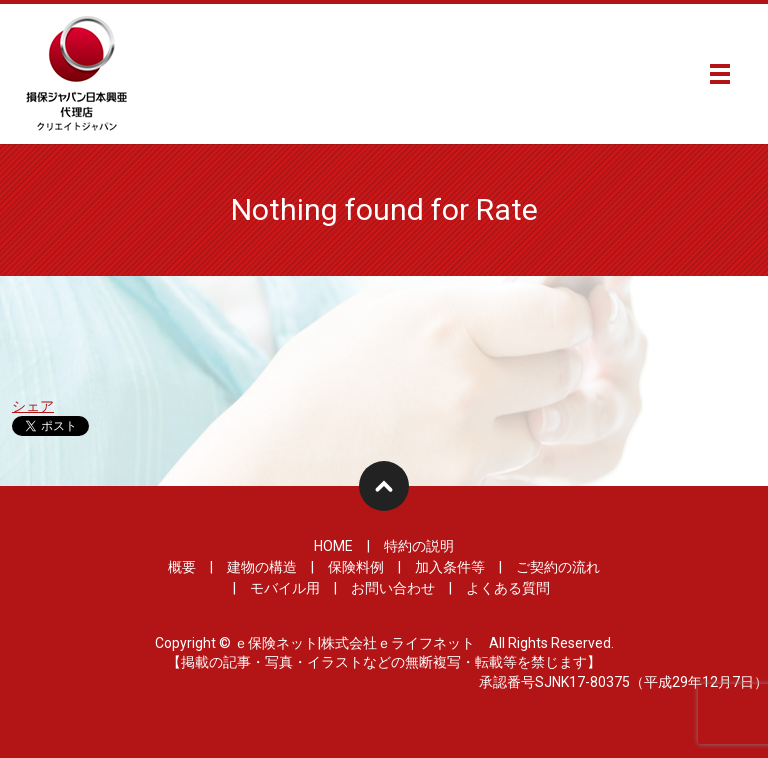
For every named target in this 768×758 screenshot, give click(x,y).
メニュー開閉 (720, 74)
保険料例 (356, 567)
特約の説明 (419, 546)
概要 (182, 567)
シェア (33, 406)
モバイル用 (285, 588)
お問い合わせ (393, 588)
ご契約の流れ (558, 567)
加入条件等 (450, 567)
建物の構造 (262, 567)
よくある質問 (508, 588)
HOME (333, 546)
